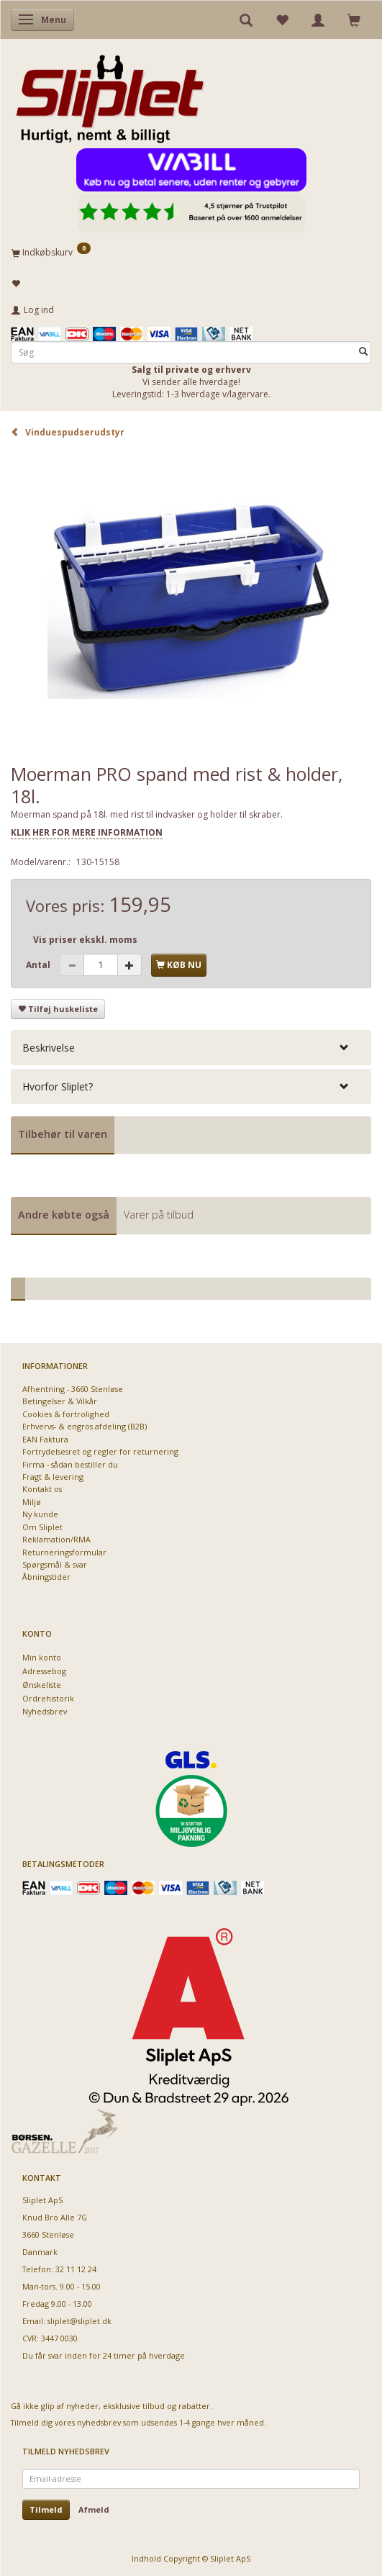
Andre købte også (63, 1214)
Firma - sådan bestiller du (70, 1464)
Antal (39, 965)
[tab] (191, 1048)
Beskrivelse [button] (48, 1047)
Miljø (31, 1501)
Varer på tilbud (159, 1214)
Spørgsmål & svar (54, 1564)
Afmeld (93, 2509)
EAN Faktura (45, 1439)
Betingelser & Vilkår (59, 1401)
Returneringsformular (64, 1552)
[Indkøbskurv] (191, 252)
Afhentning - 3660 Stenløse (72, 1388)
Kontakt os (42, 1488)
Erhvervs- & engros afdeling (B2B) (84, 1426)
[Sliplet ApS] (110, 94)
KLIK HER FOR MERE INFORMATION (87, 832)
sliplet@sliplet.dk (79, 2320)
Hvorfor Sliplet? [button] (57, 1086)
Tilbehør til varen (62, 1134)
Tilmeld (46, 2509)
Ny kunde (40, 1514)
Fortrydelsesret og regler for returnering (100, 1451)
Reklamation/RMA (56, 1539)
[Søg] (363, 352)
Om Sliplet (42, 1527)
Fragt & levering (52, 1476)
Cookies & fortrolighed (65, 1414)
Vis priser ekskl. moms (85, 940)
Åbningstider (46, 1576)
